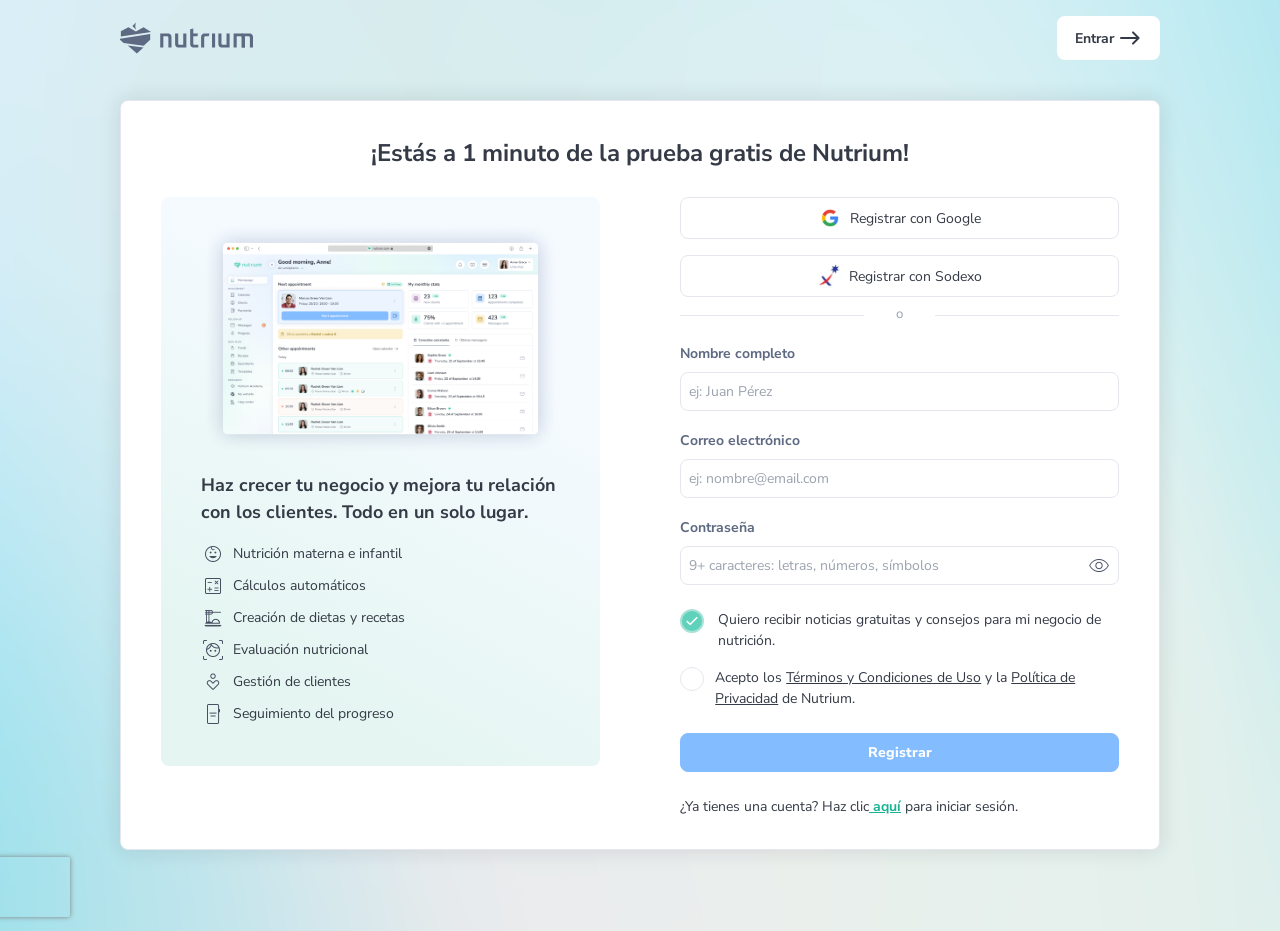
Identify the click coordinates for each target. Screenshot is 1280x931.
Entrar (1108, 38)
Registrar (900, 752)
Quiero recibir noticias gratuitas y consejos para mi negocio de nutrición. (909, 630)
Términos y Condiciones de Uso (883, 677)
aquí (885, 806)
